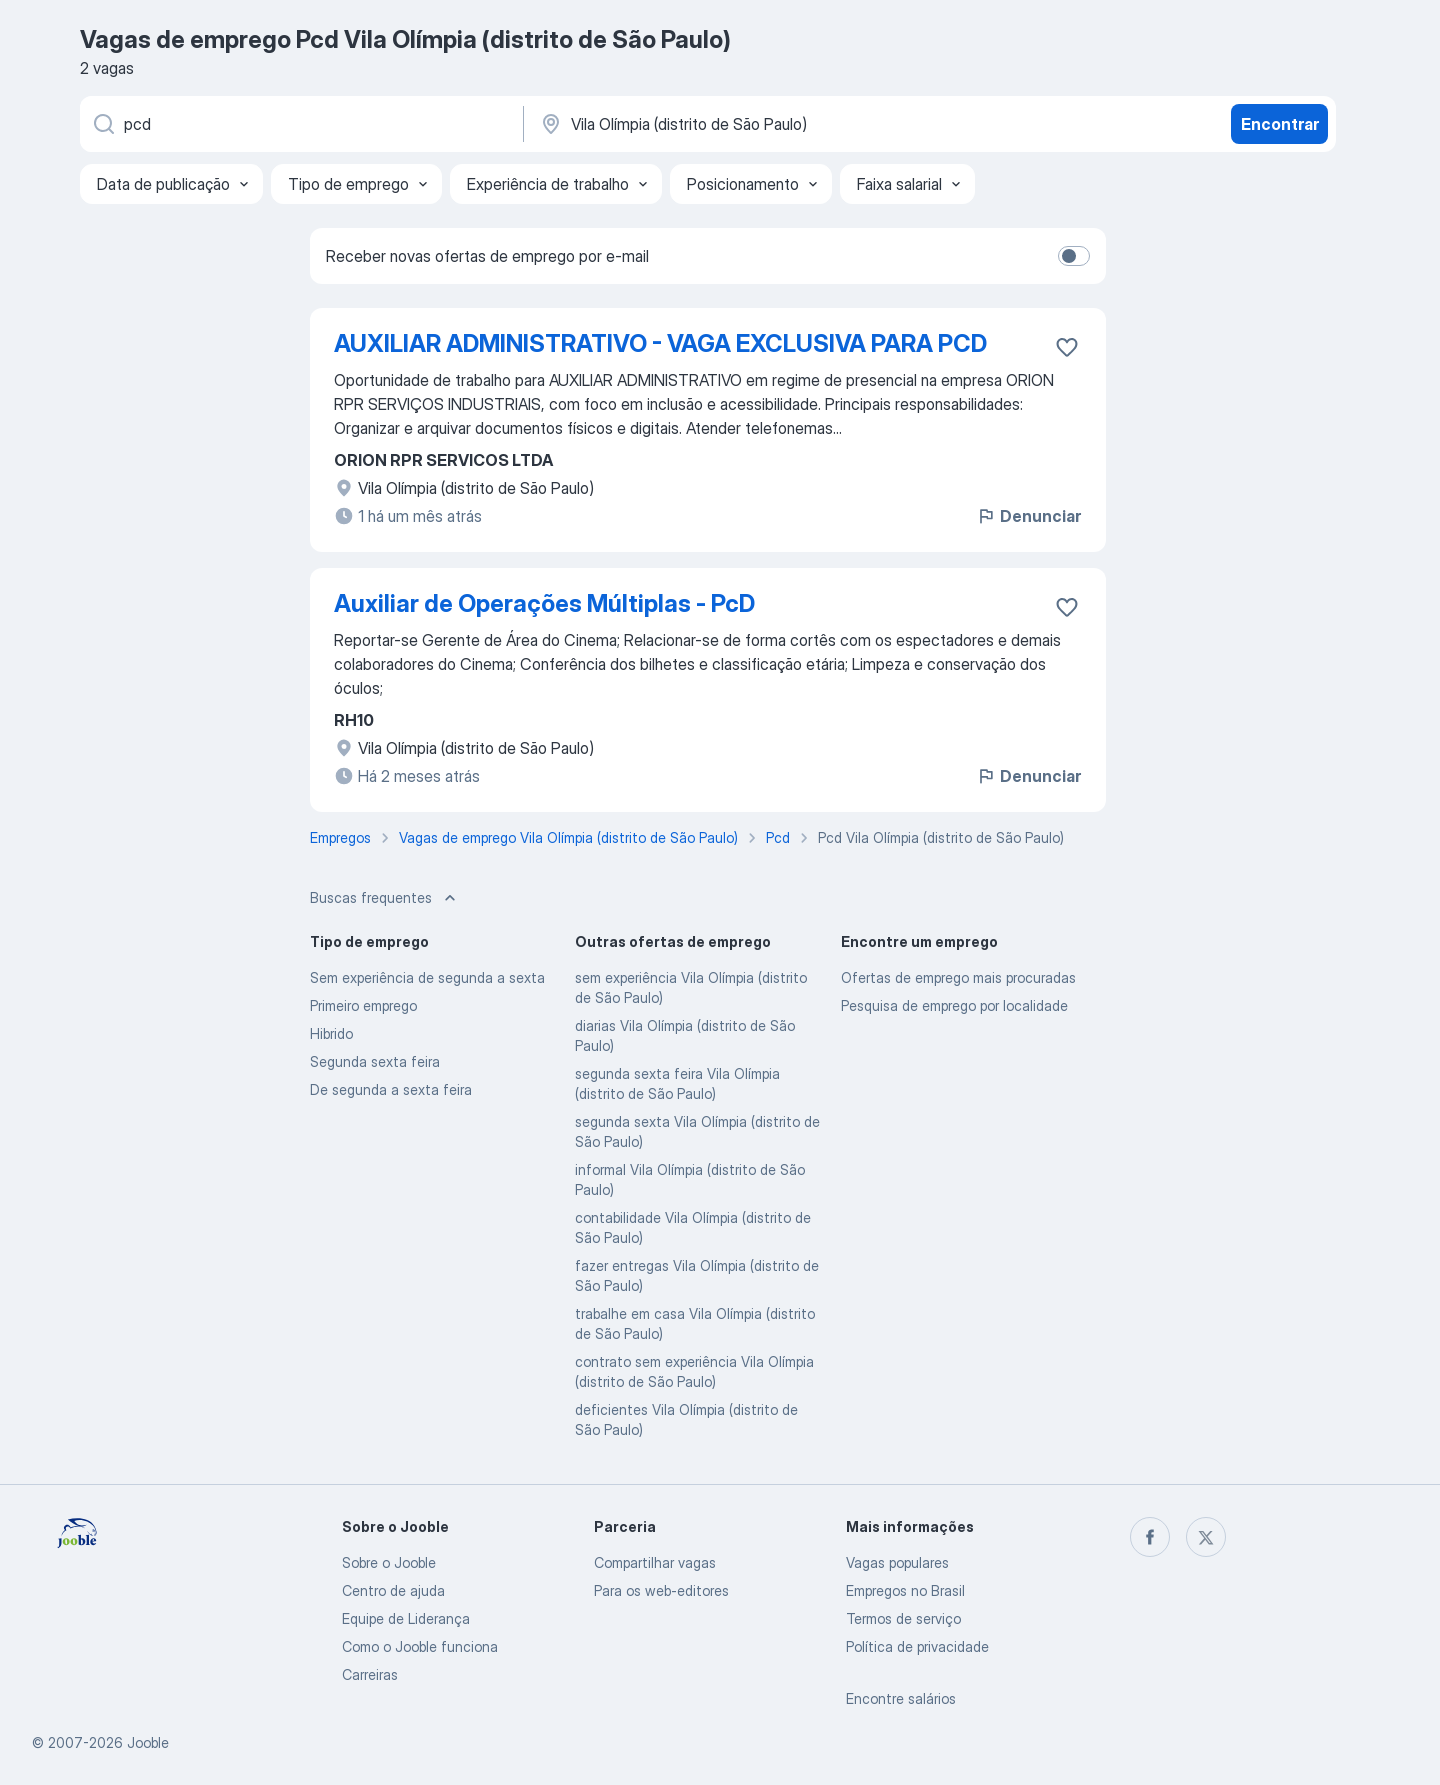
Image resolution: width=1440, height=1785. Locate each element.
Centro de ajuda (393, 1590)
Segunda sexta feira (375, 1061)
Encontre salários (901, 1698)
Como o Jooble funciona (420, 1646)
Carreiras (370, 1674)
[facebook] (1150, 1537)
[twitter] (1206, 1537)
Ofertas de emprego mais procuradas (958, 977)
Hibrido (331, 1033)
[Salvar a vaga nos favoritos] (1067, 347)
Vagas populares (897, 1562)
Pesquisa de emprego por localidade (954, 1005)
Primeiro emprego (363, 1005)
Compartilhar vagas (655, 1562)
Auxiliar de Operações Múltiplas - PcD (544, 603)
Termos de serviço (903, 1618)
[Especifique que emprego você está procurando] (300, 124)
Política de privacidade (917, 1646)
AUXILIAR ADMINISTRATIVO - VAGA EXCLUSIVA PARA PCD (660, 343)
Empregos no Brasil (905, 1590)
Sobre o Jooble (389, 1562)
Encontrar (1280, 124)
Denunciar (1028, 516)
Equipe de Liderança (406, 1618)
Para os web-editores (661, 1590)
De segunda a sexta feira (391, 1089)
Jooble (148, 1742)
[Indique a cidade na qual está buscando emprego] (747, 124)
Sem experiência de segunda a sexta (427, 977)
